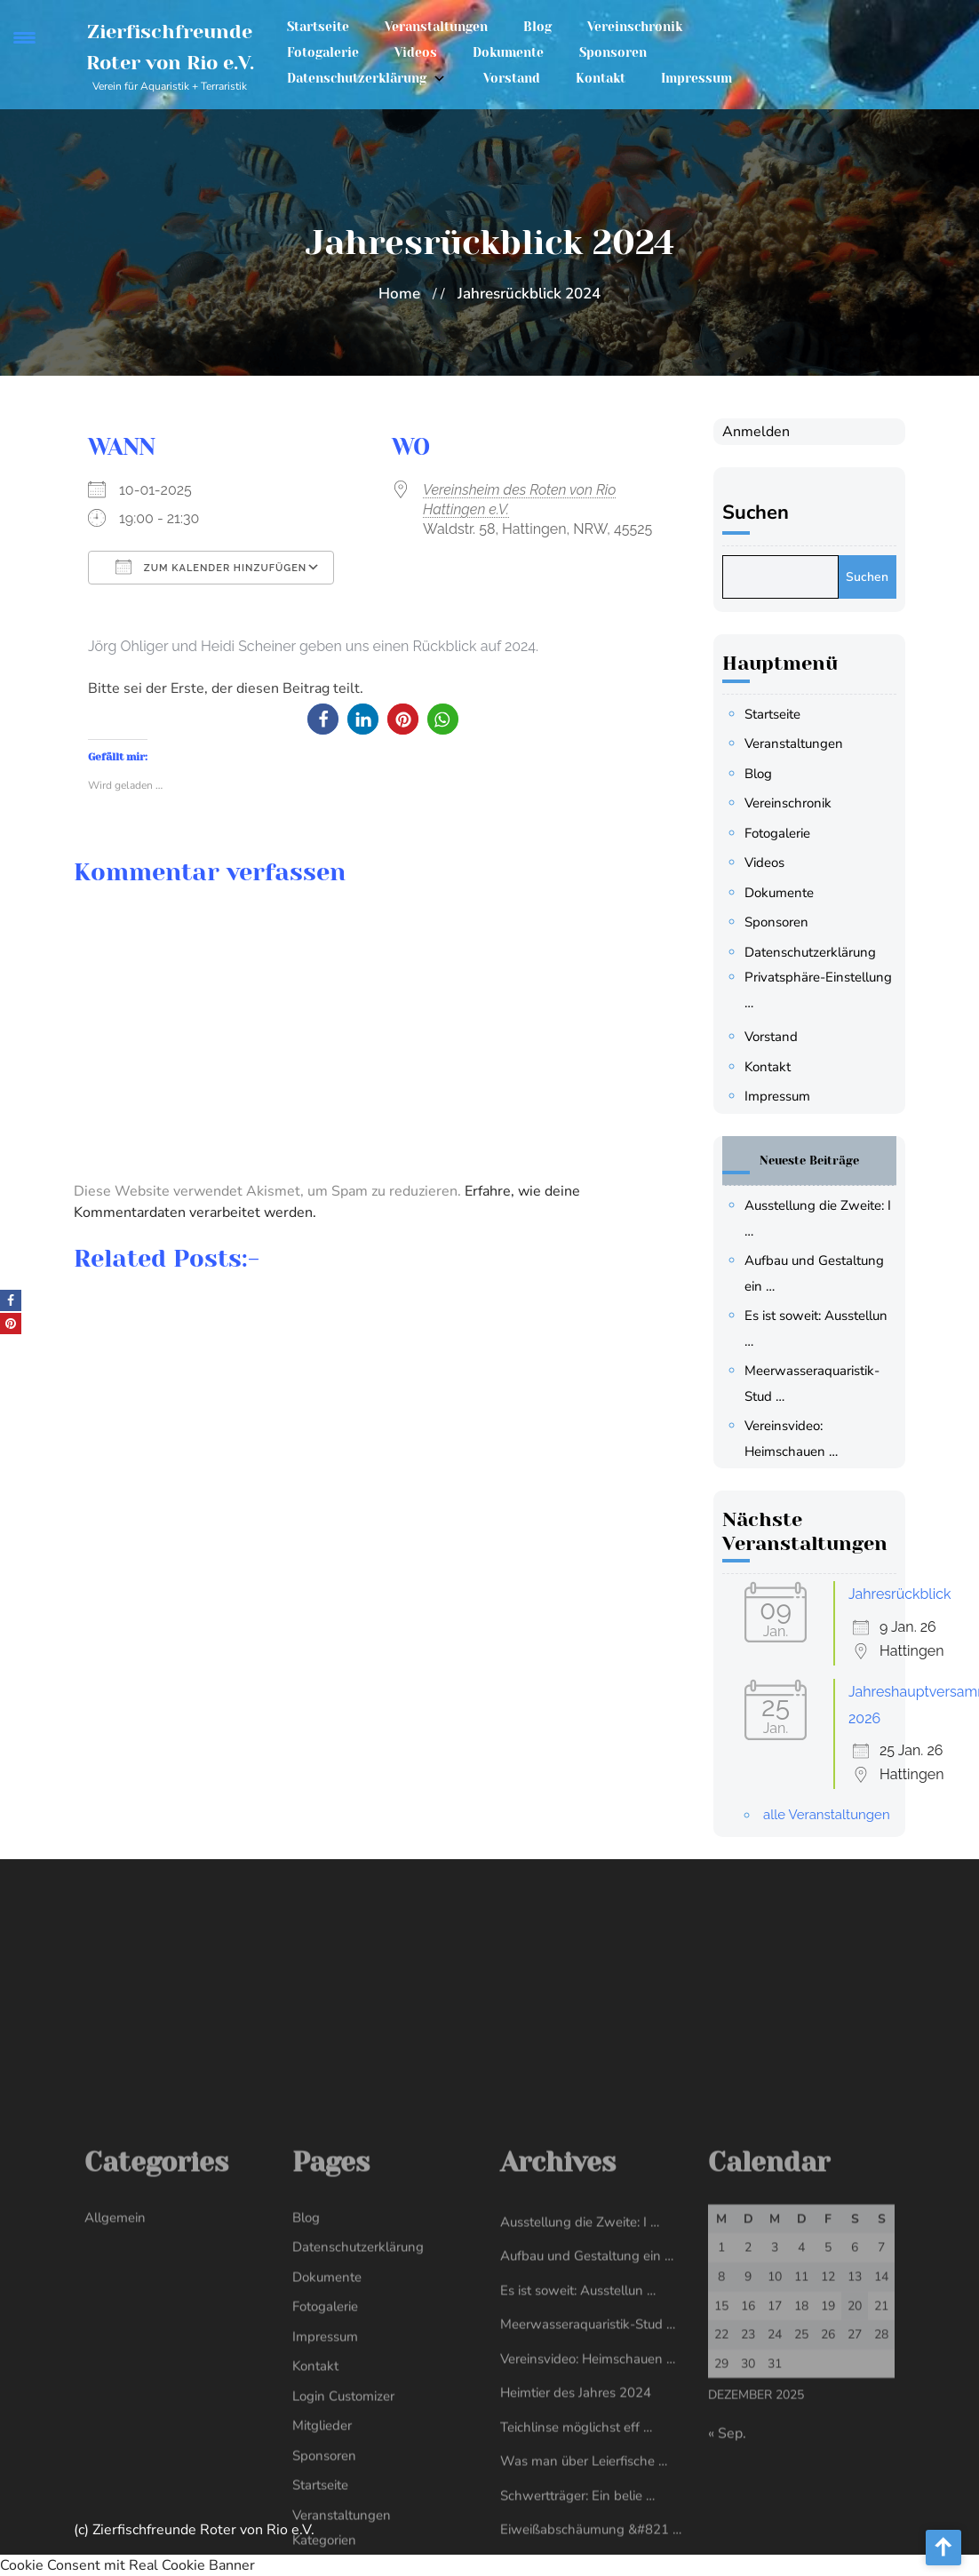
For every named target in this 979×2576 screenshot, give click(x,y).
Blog (537, 27)
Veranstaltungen (436, 27)
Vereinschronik (634, 27)
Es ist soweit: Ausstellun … (578, 2533)
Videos (415, 52)
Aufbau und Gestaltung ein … (586, 2499)
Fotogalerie (323, 52)
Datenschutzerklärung (356, 78)
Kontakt (600, 78)
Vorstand (511, 78)
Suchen (755, 512)
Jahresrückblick (899, 1594)
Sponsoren (613, 52)
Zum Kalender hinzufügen (210, 567)
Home (399, 293)
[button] (322, 719)
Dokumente (508, 52)
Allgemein (115, 2460)
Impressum (696, 78)
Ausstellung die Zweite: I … (579, 2465)
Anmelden (756, 431)
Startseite (318, 27)
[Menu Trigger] (24, 37)
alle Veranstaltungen (826, 1815)
